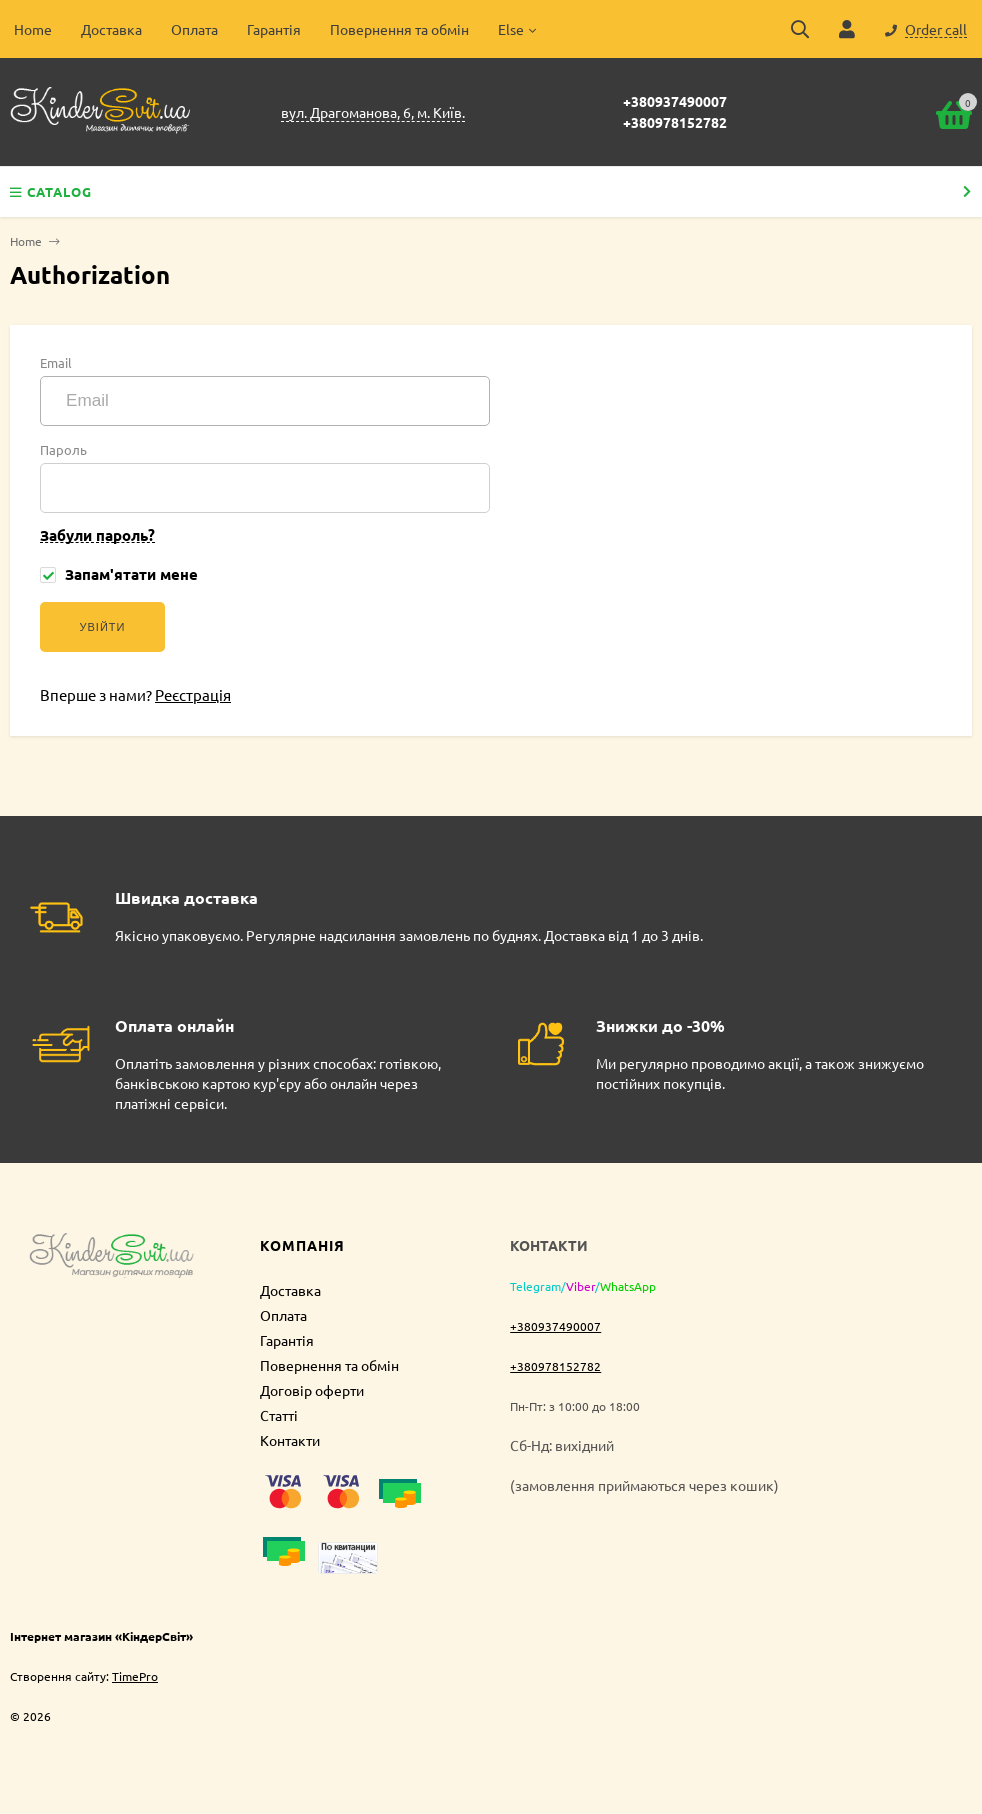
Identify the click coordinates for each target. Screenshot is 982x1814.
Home (33, 29)
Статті (279, 1415)
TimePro (135, 1676)
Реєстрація (193, 694)
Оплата (194, 29)
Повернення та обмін (399, 29)
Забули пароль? (97, 535)
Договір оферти (312, 1390)
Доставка (111, 29)
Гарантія (274, 29)
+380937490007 (675, 101)
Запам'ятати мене (119, 574)
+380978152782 (675, 122)
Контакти (290, 1440)
